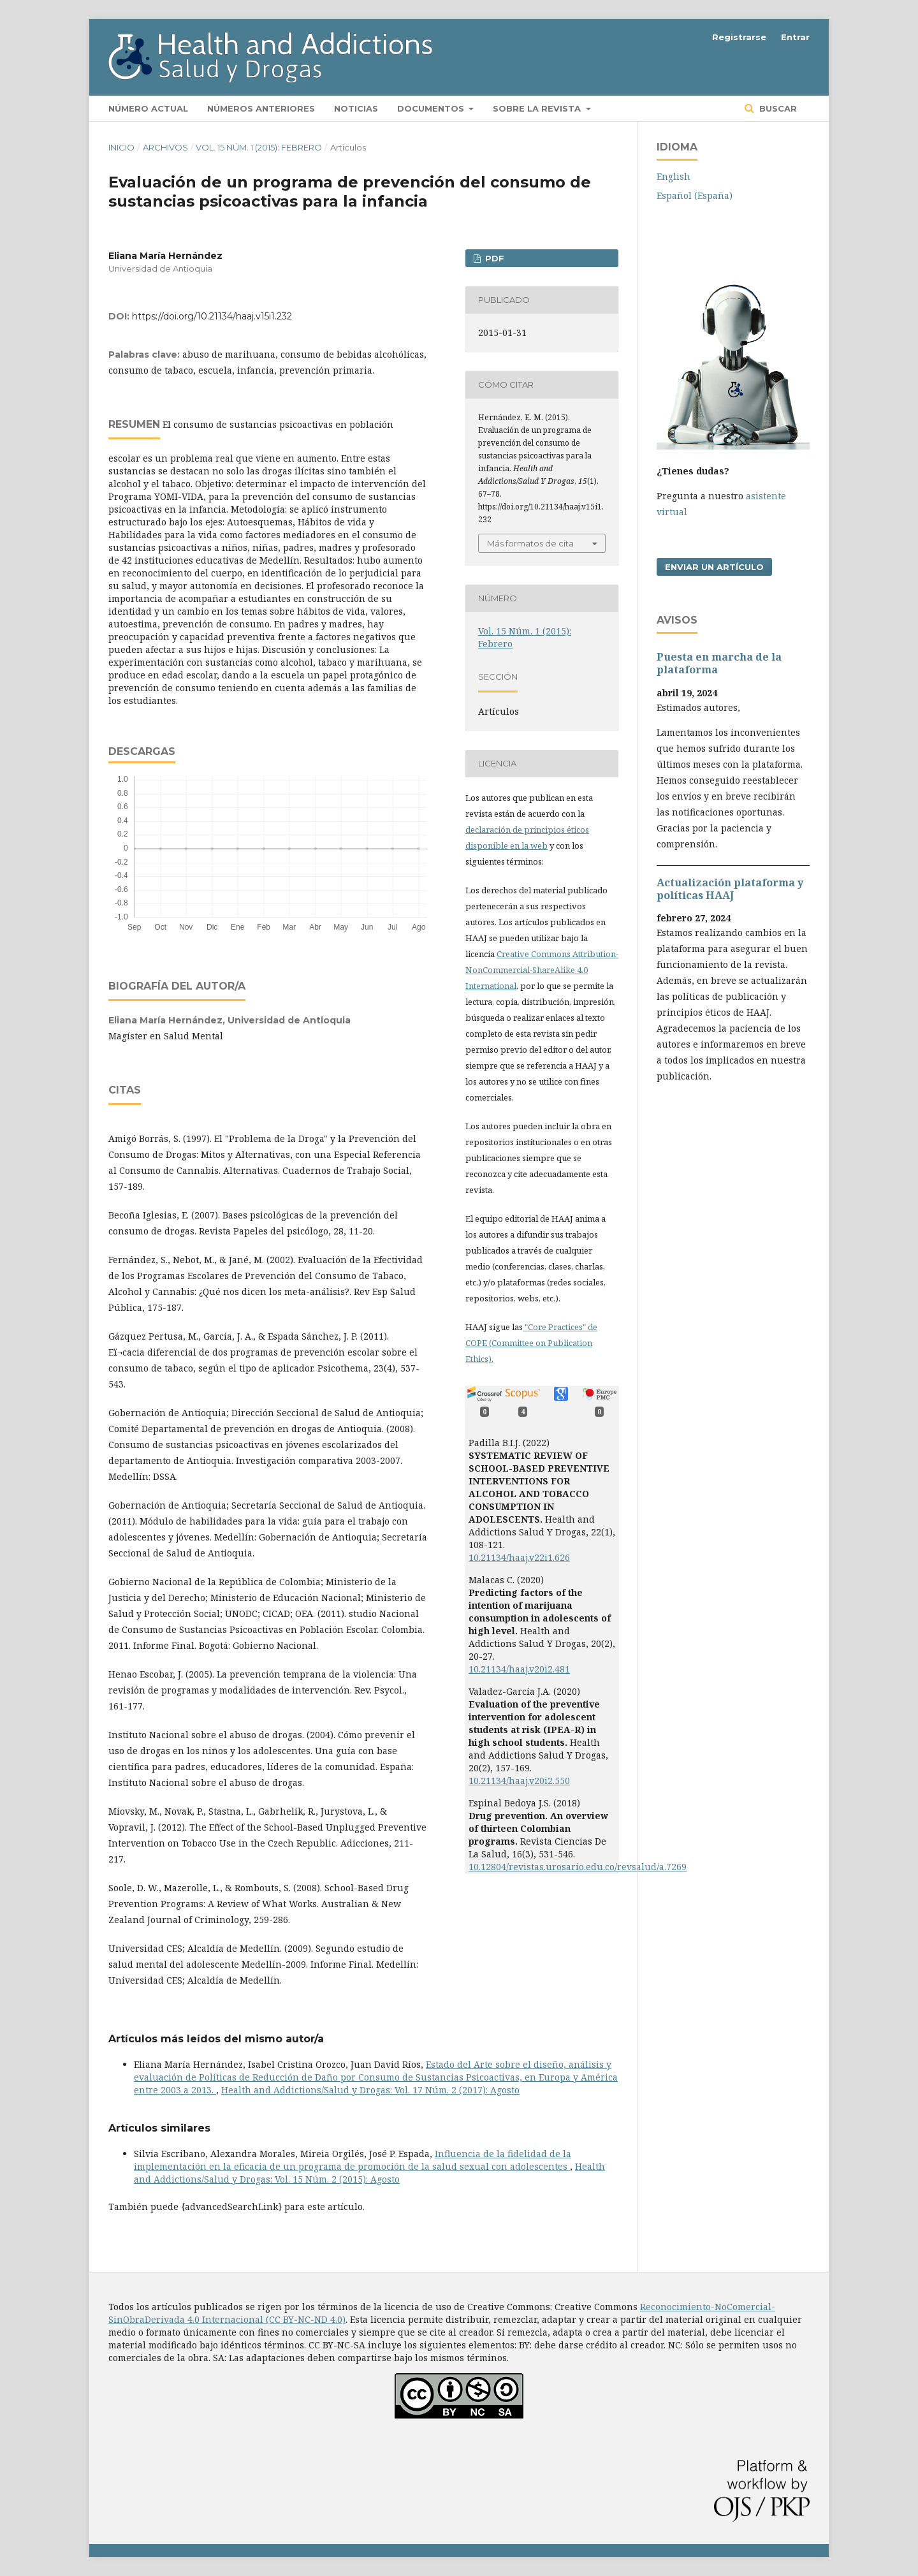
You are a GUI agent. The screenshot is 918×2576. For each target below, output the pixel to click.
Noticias (356, 108)
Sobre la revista (538, 108)
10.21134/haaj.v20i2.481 (519, 1669)
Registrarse (739, 37)
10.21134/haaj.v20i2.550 (519, 1781)
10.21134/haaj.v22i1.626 (519, 1557)
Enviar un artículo (714, 567)
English (673, 176)
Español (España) (694, 195)
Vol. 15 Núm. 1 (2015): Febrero (259, 147)
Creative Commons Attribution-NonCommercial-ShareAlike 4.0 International (541, 970)
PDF (493, 258)
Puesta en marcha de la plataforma (719, 663)
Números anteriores (261, 108)
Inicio (121, 147)
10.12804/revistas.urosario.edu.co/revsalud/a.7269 (578, 1867)
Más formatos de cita (530, 543)
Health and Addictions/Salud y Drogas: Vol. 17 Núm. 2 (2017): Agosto (370, 2090)
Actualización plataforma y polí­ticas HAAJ (730, 888)
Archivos (165, 147)
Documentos (432, 108)
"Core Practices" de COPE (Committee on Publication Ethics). (531, 1343)
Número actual (148, 108)
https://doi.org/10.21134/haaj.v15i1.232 (212, 316)
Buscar (777, 108)
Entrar (795, 37)
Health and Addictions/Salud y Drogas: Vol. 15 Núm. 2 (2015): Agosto (369, 2172)
